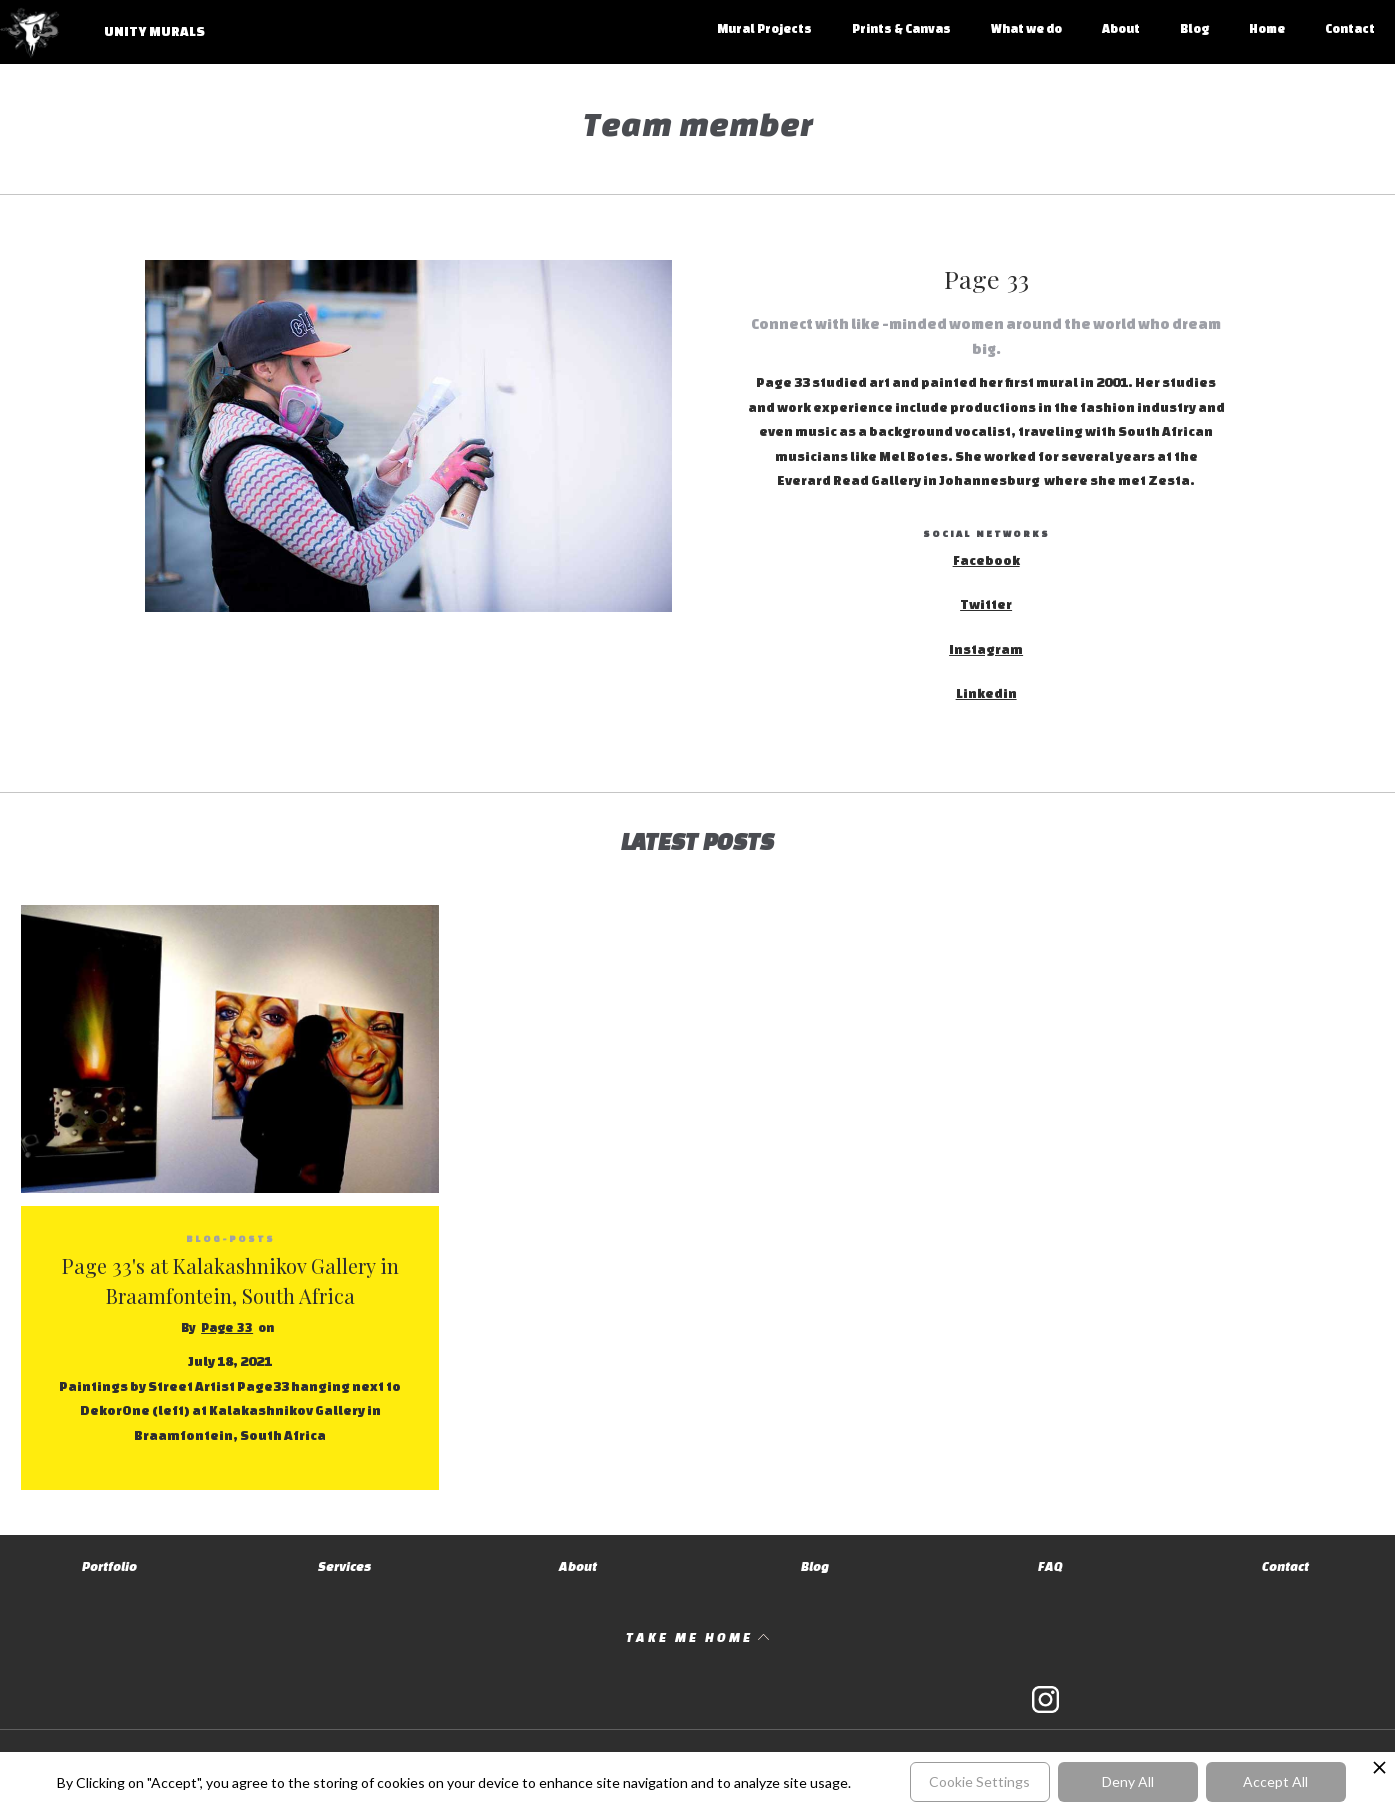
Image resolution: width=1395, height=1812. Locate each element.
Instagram (986, 649)
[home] (113, 42)
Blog (1194, 28)
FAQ (1050, 1566)
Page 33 (227, 1327)
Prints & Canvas (901, 28)
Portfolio (109, 1566)
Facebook (986, 560)
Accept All (1275, 1781)
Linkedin (986, 693)
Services (344, 1566)
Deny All (1128, 1781)
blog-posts (230, 1238)
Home (1267, 28)
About (1121, 28)
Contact (1350, 28)
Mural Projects (764, 28)
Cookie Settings (979, 1781)
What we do (1026, 28)
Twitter (986, 604)
